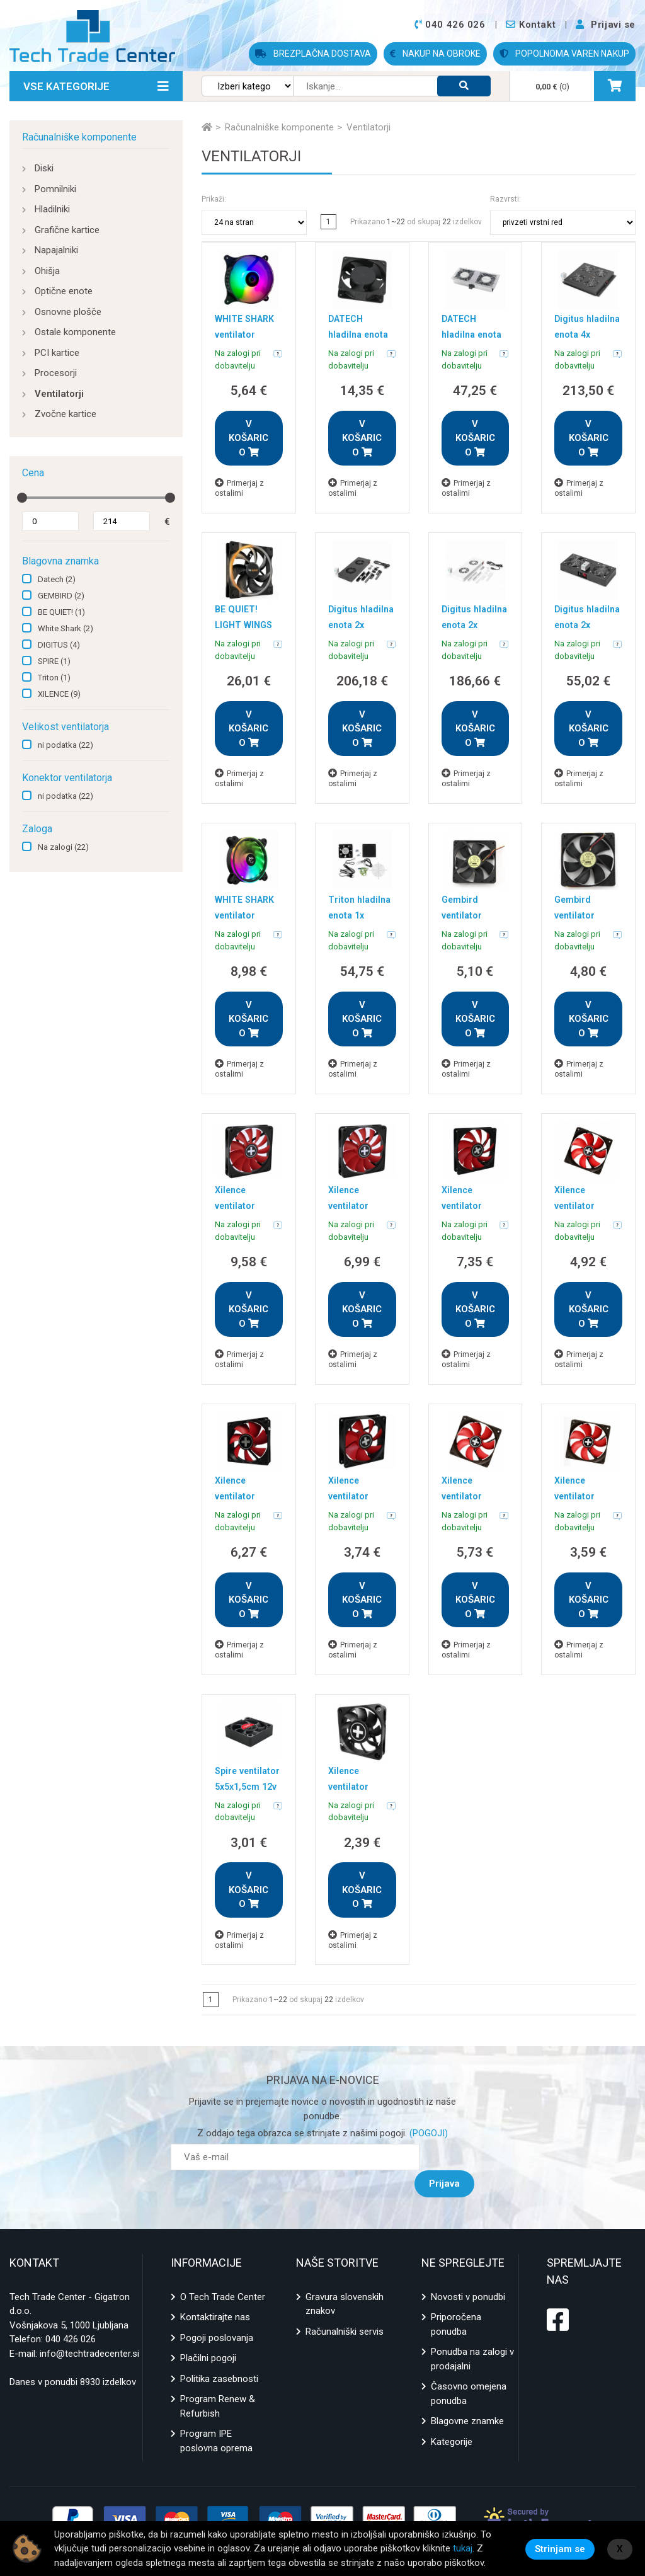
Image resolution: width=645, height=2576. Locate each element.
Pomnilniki (55, 189)
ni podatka (65, 745)
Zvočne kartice (65, 414)
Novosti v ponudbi (468, 2269)
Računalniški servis (344, 2304)
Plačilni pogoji (208, 2331)
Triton (54, 677)
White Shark (65, 628)
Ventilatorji (59, 393)
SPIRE (54, 661)
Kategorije (451, 2414)
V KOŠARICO (248, 438)
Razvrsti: (505, 199)
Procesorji (56, 373)
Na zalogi (63, 847)
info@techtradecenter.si (89, 2326)
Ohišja (47, 271)
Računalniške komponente (79, 137)
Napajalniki (56, 250)
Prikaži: (214, 199)
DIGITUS (59, 645)
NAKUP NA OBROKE (435, 54)
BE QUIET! (61, 612)
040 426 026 (70, 2312)
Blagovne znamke (467, 2394)
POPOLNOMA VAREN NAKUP (564, 54)
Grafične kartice (67, 230)
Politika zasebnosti (219, 2351)
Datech (57, 579)
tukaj (462, 2548)
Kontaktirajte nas (215, 2290)
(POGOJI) (427, 2133)
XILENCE (59, 694)
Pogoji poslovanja (216, 2310)
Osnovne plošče (68, 312)
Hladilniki (52, 209)
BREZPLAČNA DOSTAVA (313, 54)
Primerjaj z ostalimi (239, 488)
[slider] (22, 498)
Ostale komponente (75, 332)
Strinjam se (560, 2548)
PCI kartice (57, 352)
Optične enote (64, 291)
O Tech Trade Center (222, 2269)
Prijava (451, 2157)
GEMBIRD (61, 595)
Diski (44, 168)
